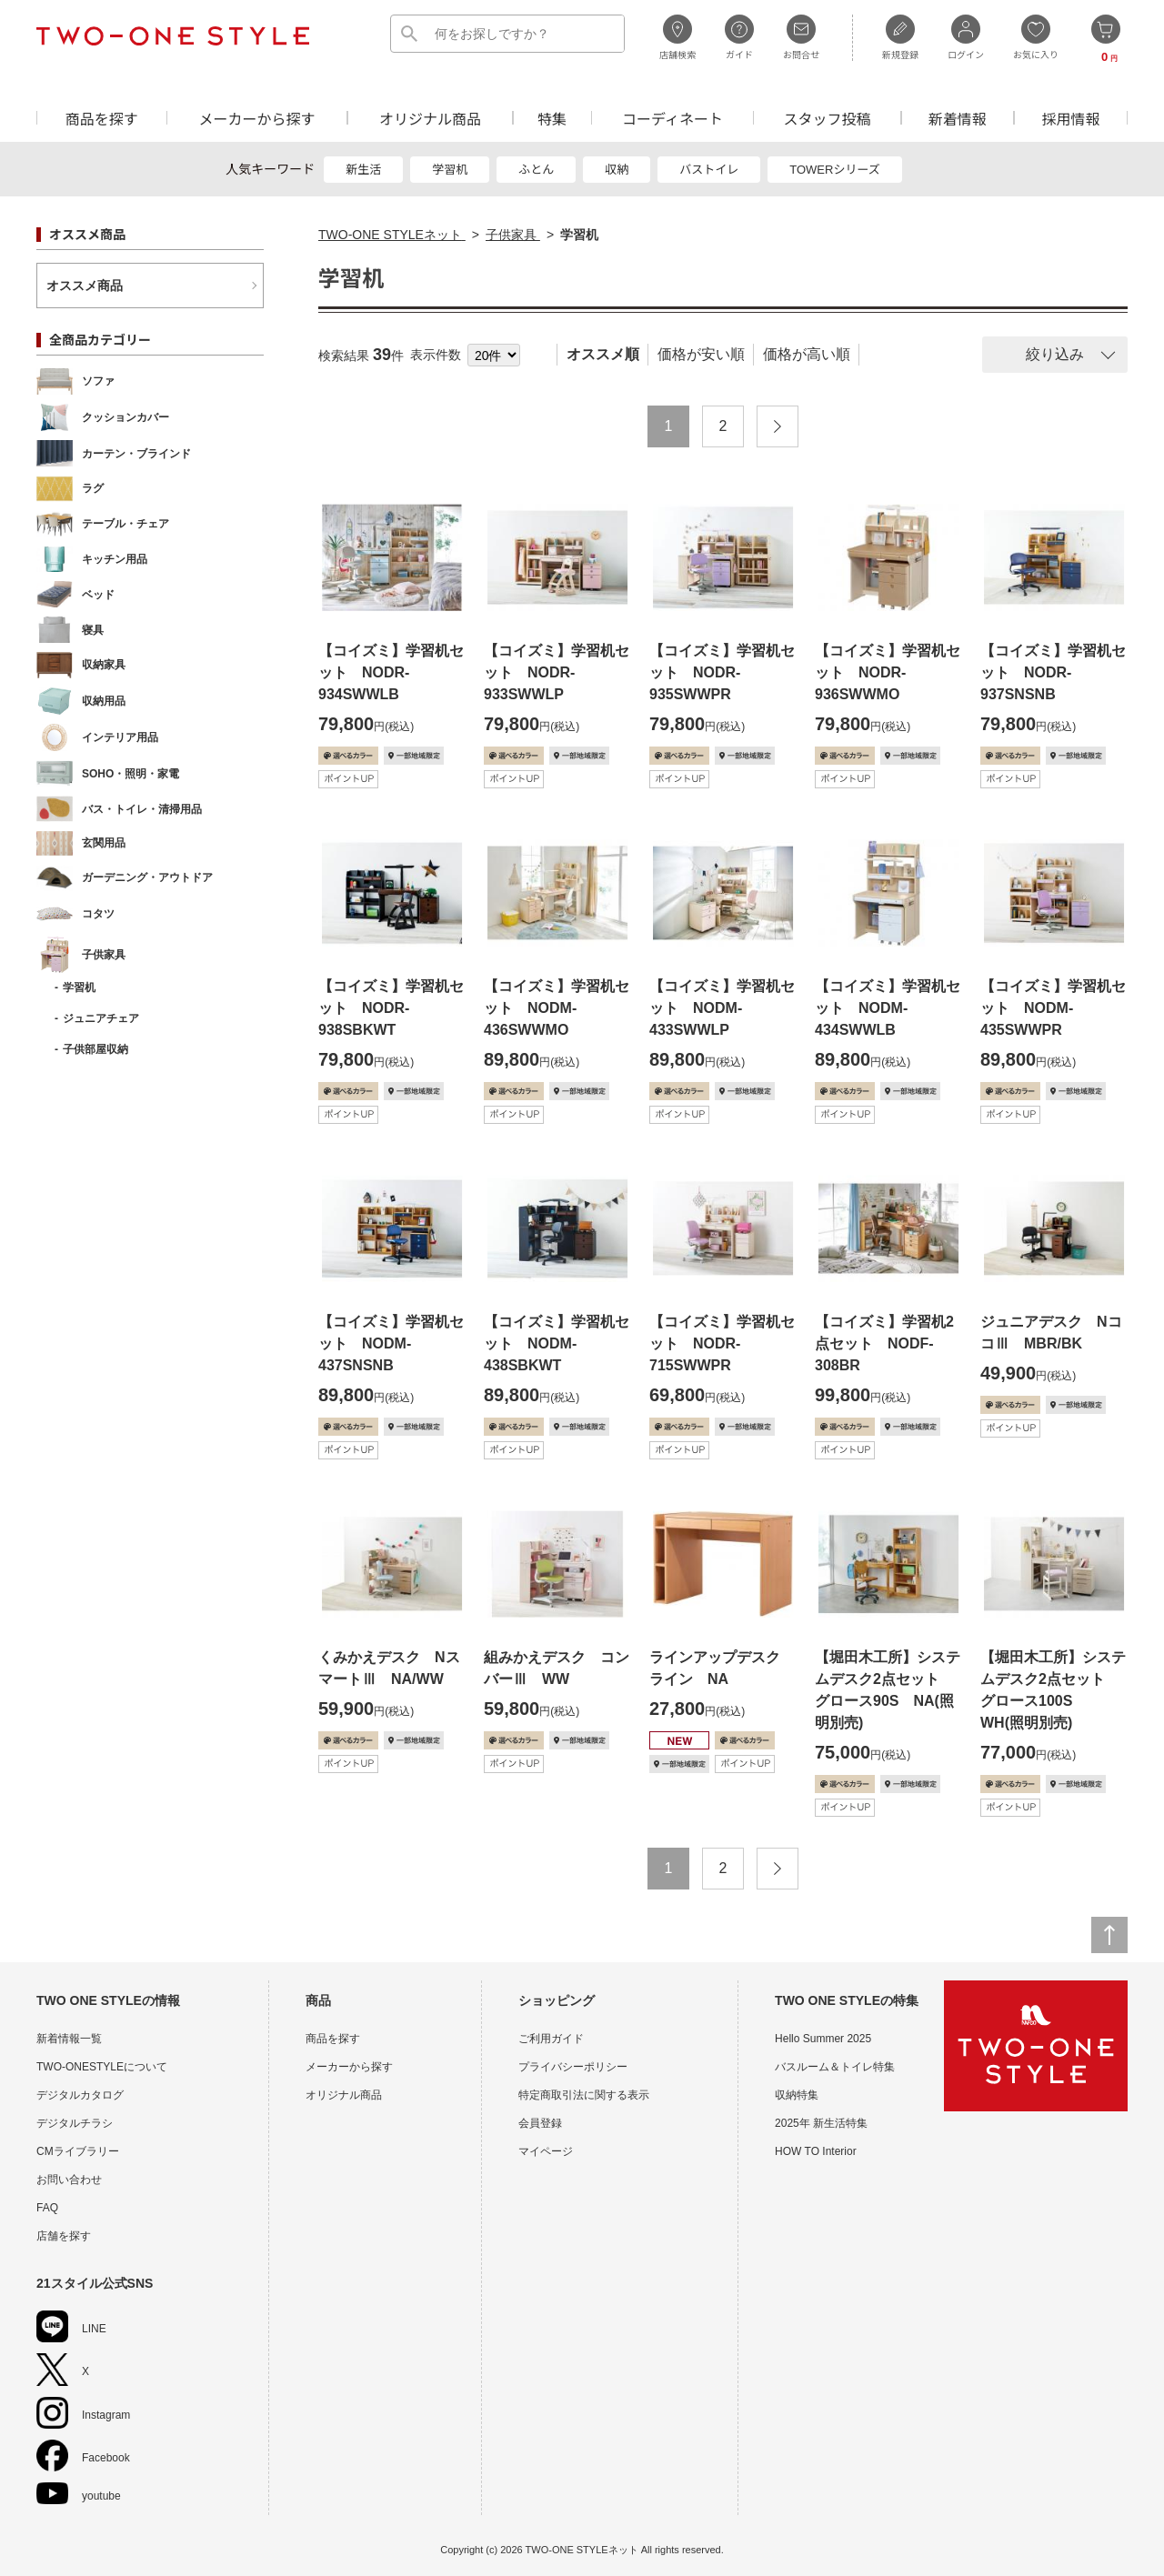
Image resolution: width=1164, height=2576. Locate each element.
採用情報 (1071, 118)
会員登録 (540, 2123)
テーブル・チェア (102, 524)
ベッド (75, 594)
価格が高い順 (806, 354)
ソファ (75, 381)
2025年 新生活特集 (821, 2123)
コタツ (75, 913)
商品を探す (101, 118)
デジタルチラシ (74, 2123)
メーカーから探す (256, 118)
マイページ (545, 2151)
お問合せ (801, 37)
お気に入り (1036, 37)
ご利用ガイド (551, 2038)
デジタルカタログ (80, 2095)
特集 (552, 118)
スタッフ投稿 (826, 118)
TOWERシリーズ (834, 169)
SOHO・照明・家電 (107, 773)
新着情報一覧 (69, 2038)
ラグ (70, 489)
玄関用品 (80, 843)
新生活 (363, 169)
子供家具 (80, 955)
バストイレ (708, 169)
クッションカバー (102, 417)
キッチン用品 (91, 559)
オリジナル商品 (430, 118)
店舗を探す (63, 2236)
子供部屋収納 (95, 1049)
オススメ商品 (84, 285)
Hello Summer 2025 (823, 2038)
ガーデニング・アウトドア (124, 878)
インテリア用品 (97, 737)
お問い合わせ (69, 2179)
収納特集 (796, 2095)
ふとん (536, 169)
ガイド (739, 37)
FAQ (47, 2207)
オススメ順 (603, 354)
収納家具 (80, 665)
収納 (616, 169)
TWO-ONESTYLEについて (101, 2066)
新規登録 (900, 37)
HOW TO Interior (816, 2151)
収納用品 (80, 701)
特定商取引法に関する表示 (583, 2095)
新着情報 (957, 118)
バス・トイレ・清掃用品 (119, 809)
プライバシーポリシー (572, 2066)
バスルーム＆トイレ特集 (835, 2066)
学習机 (449, 169)
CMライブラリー (77, 2151)
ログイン (966, 37)
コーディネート (672, 118)
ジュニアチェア (101, 1018)
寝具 (70, 629)
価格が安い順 (701, 354)
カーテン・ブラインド (113, 453)
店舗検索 (677, 37)
